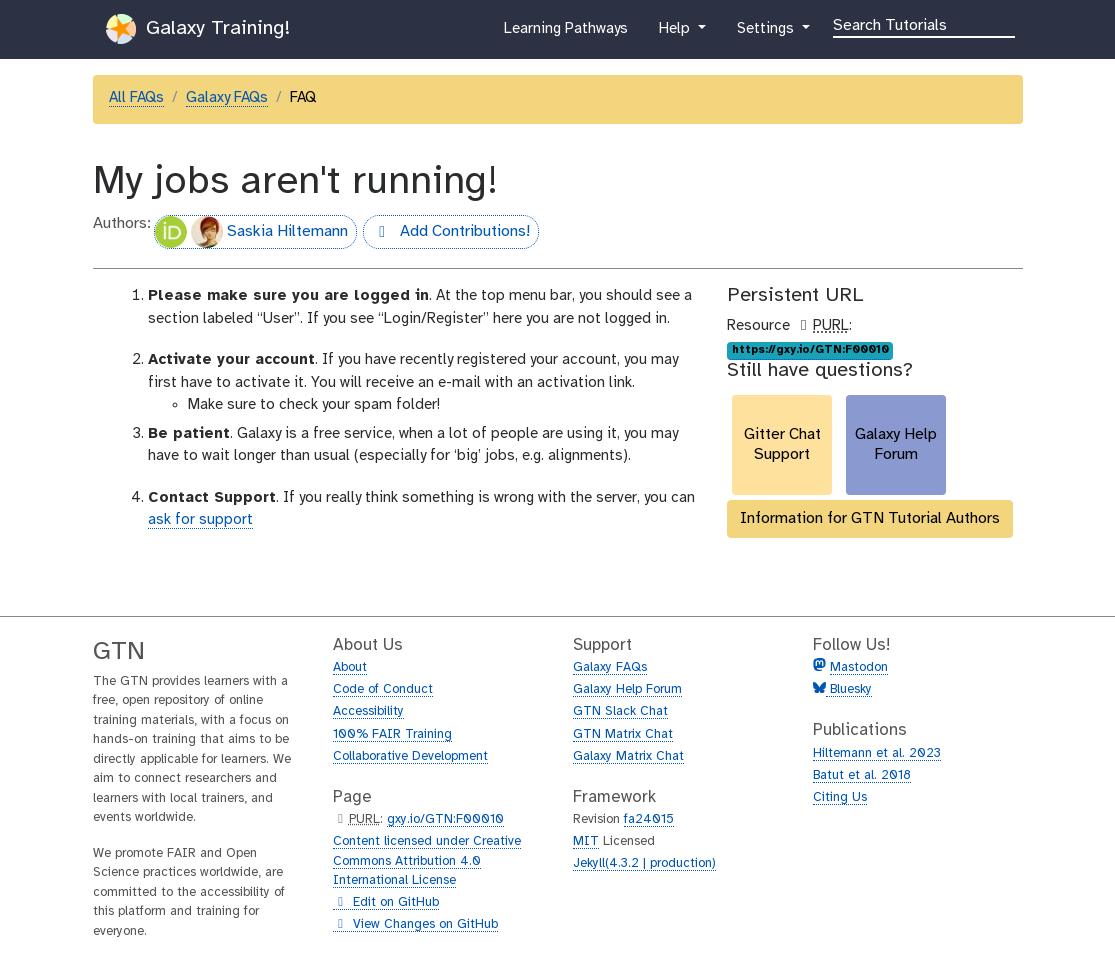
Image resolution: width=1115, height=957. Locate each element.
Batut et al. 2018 (862, 775)
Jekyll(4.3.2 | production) (644, 863)
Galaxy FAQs (227, 98)
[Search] (924, 24)
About (350, 667)
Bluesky (849, 689)
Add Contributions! (446, 234)
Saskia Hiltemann (251, 232)
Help (676, 33)
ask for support (200, 520)
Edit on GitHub (386, 903)
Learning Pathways (565, 33)
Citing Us (840, 797)
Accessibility (368, 711)
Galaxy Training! (198, 29)
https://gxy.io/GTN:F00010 (810, 350)
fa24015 (649, 819)
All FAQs (136, 98)
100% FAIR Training (392, 734)
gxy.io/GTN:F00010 (445, 819)
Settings (767, 33)
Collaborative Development (410, 756)
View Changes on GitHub (415, 925)
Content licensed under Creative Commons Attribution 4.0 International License (427, 861)
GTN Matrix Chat (623, 734)
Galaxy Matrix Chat (628, 756)
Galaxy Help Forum (627, 689)
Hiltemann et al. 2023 (877, 753)
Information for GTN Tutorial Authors (870, 518)
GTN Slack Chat (620, 711)
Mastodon (859, 667)
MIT (586, 841)
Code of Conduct (383, 689)
